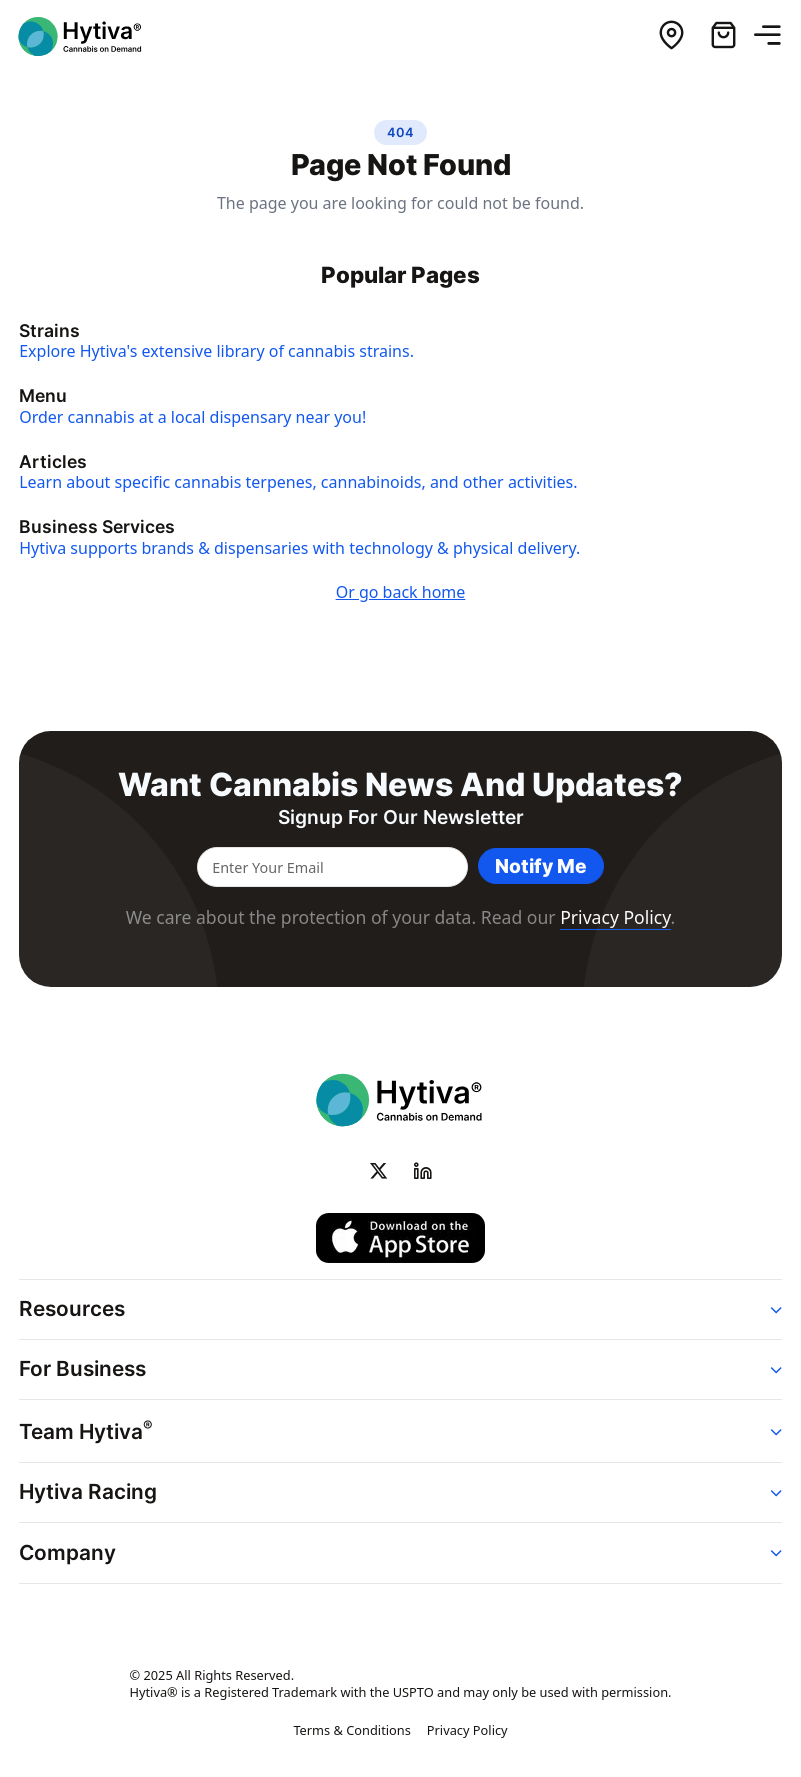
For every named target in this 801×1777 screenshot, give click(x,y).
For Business (82, 1368)
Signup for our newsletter (401, 817)
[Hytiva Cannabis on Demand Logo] (93, 36)
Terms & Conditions (351, 1730)
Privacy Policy (615, 917)
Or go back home (401, 592)
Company (67, 1552)
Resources (72, 1308)
